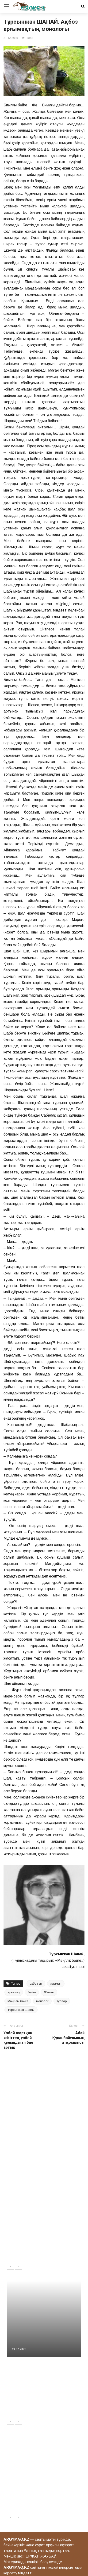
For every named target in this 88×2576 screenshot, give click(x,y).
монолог (42, 2001)
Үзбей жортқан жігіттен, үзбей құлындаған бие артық (18, 2040)
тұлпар (62, 2001)
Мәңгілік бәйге (18, 2001)
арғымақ (14, 1992)
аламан (55, 1983)
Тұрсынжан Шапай (21, 2010)
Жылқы (49, 1992)
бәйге (32, 1992)
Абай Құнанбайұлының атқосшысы (68, 2038)
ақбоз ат (36, 1983)
